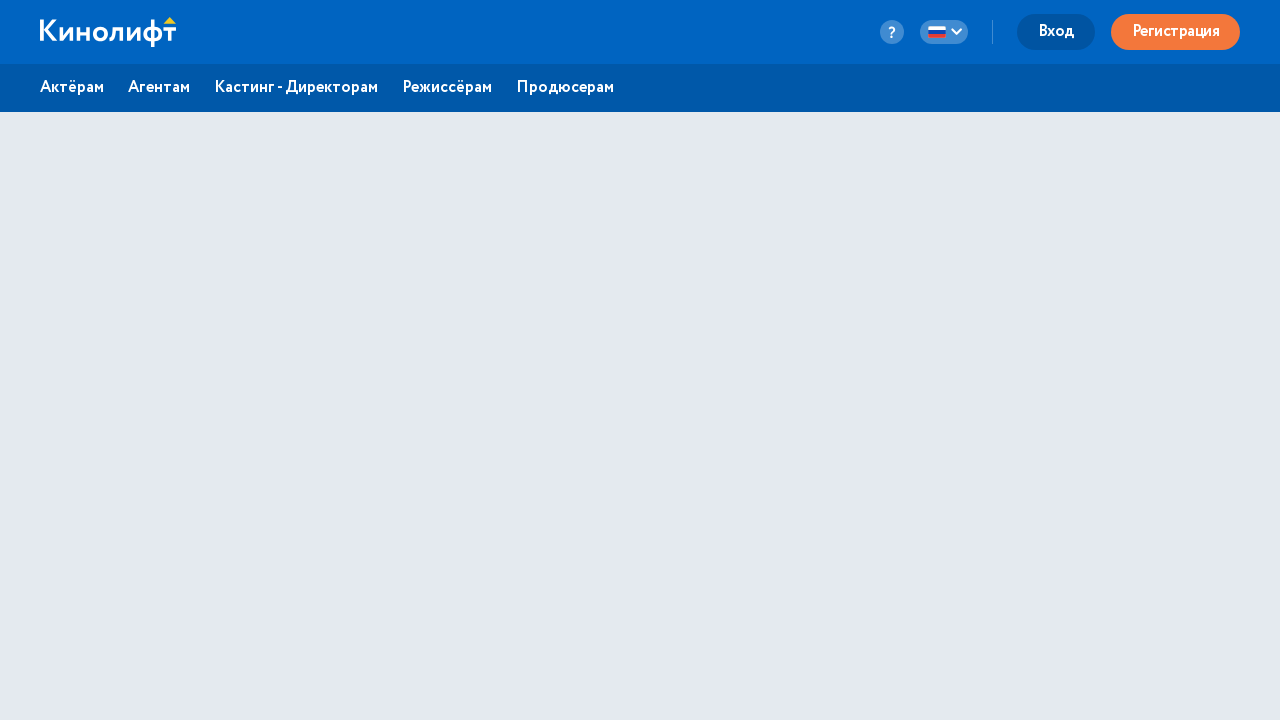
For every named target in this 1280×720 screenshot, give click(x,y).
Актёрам (72, 88)
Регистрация (1176, 31)
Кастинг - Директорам (296, 88)
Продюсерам (565, 88)
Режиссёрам (447, 88)
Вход (1056, 31)
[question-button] (892, 32)
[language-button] (944, 32)
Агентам (159, 88)
